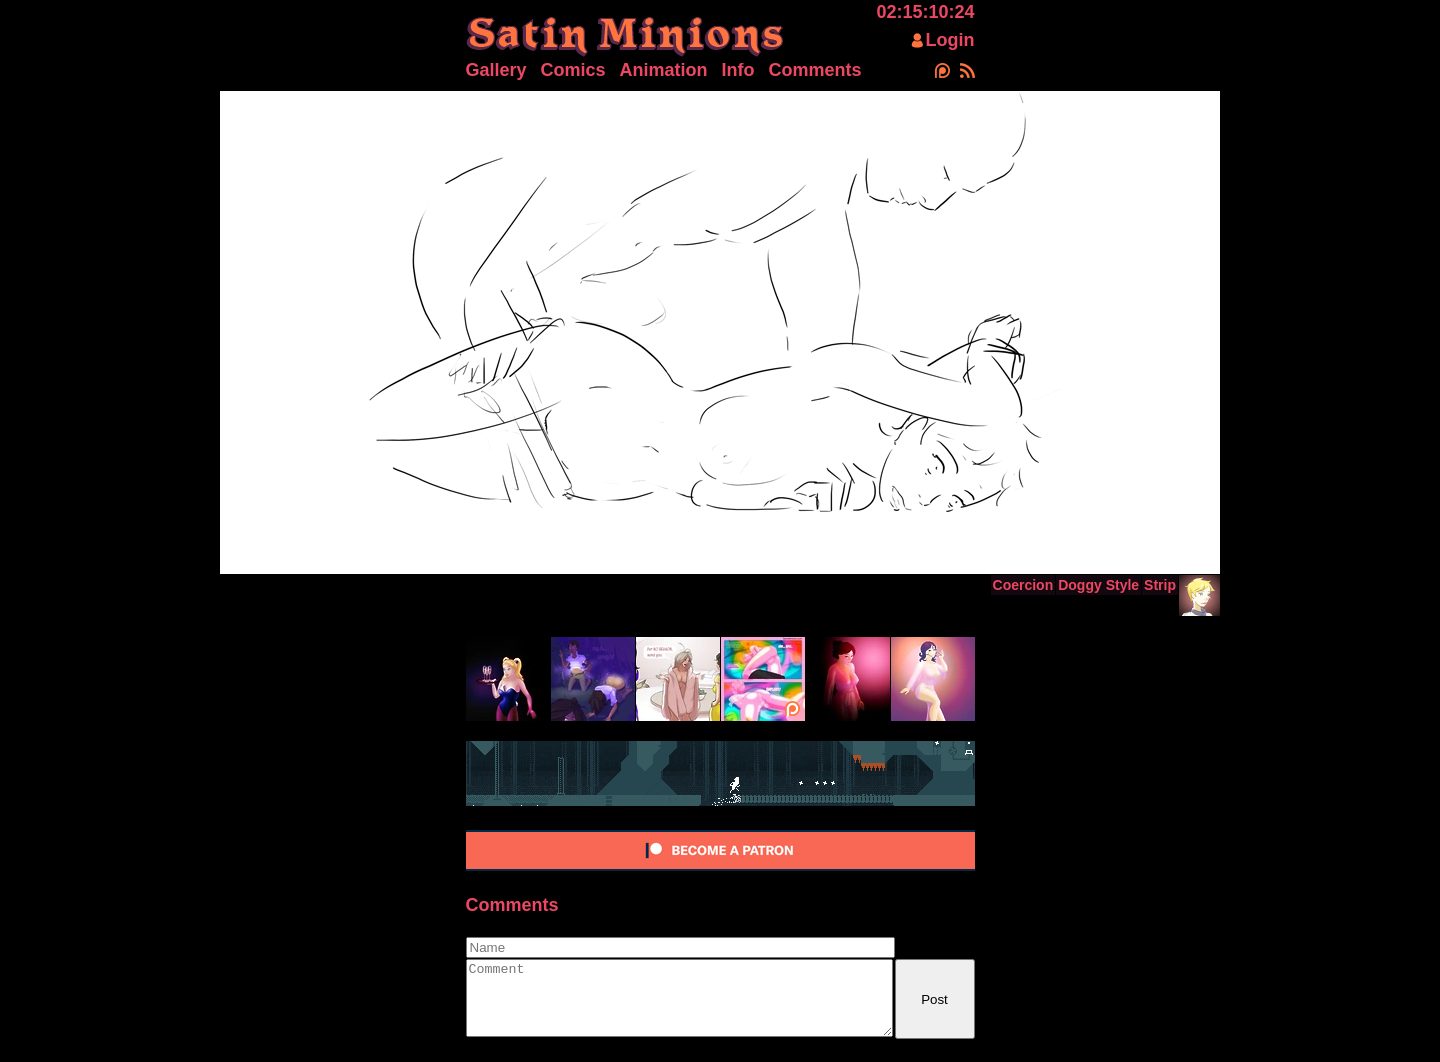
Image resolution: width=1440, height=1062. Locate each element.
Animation (664, 70)
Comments (815, 70)
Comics (573, 70)
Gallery (496, 70)
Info (738, 70)
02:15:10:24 (925, 12)
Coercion (1023, 585)
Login (950, 40)
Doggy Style (1098, 585)
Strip (1160, 585)
